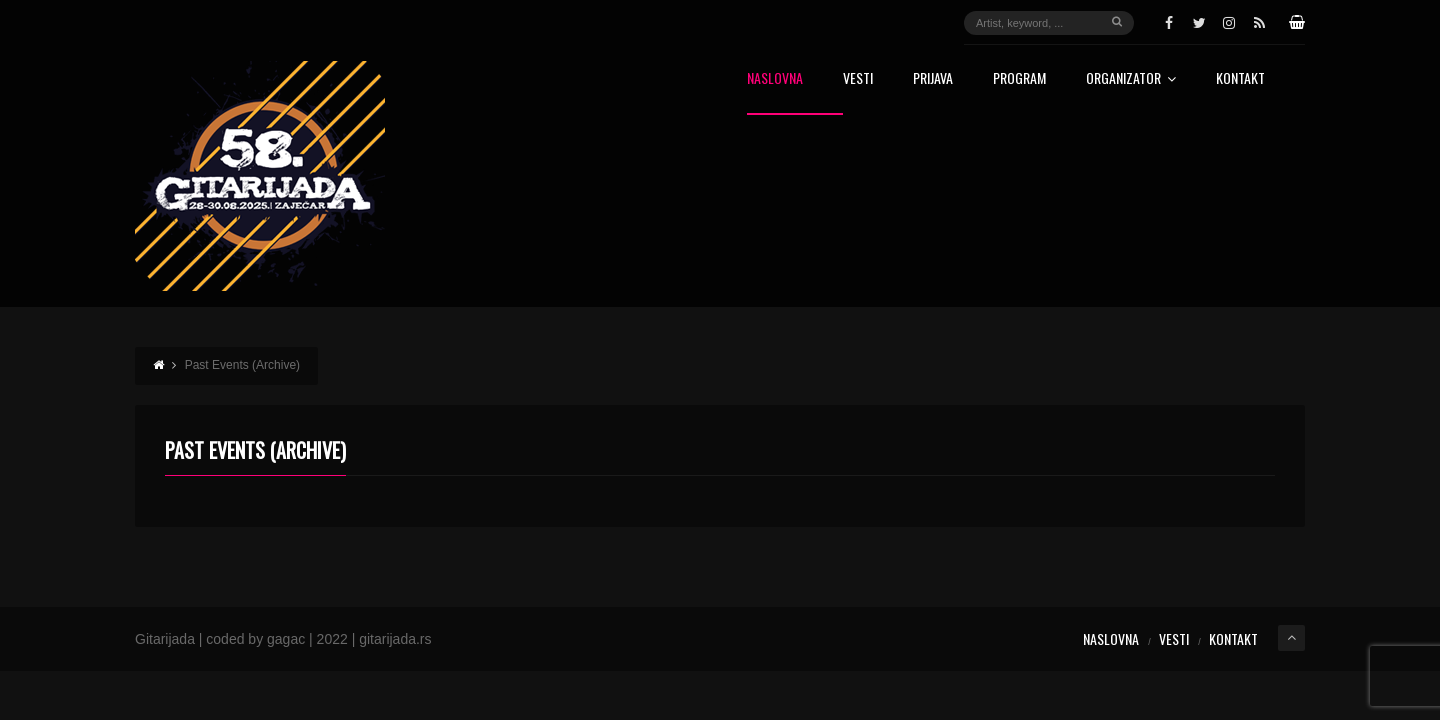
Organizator (1131, 79)
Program (1019, 79)
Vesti (858, 79)
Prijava (933, 79)
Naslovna (775, 79)
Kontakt (1240, 79)
